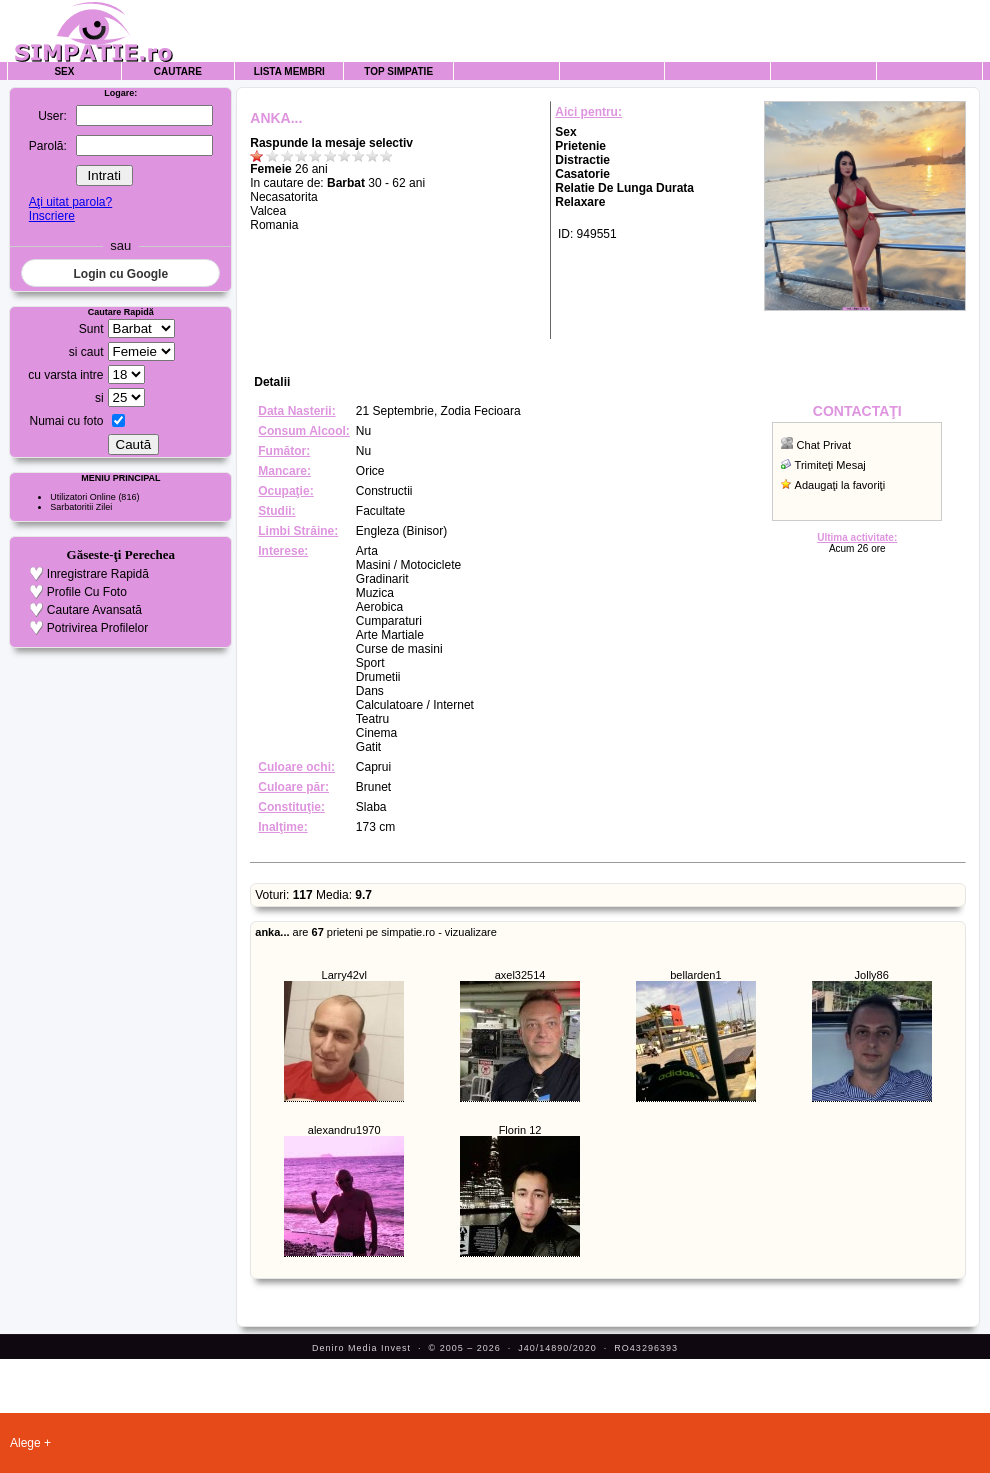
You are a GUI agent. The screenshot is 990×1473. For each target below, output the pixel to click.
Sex (64, 71)
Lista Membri (289, 71)
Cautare (178, 71)
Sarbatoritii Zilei (81, 507)
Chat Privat (824, 445)
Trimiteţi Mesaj (830, 465)
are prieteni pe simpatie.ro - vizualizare (376, 932)
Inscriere (52, 216)
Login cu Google (120, 274)
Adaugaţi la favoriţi (840, 485)
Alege (25, 1443)
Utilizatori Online (83, 497)
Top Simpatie (398, 71)
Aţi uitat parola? (70, 202)
